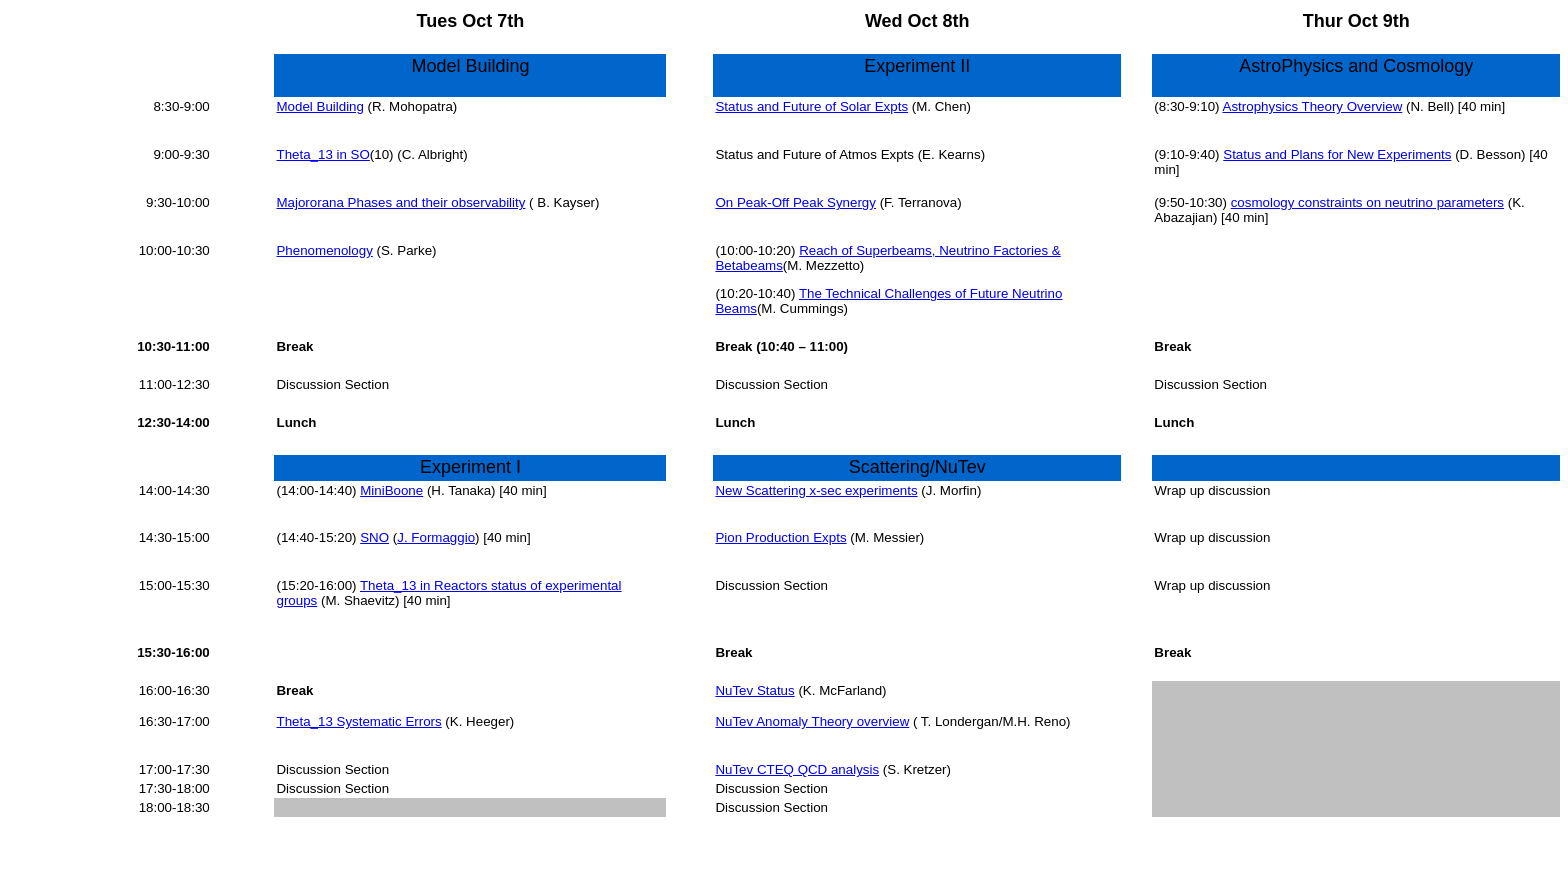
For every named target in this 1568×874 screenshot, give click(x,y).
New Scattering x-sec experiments (816, 490)
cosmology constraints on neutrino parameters (1367, 202)
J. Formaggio (436, 537)
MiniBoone (391, 490)
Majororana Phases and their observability (400, 202)
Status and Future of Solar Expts (811, 106)
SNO (374, 537)
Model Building (319, 106)
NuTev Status (754, 690)
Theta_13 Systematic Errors (358, 721)
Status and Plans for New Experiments (1337, 154)
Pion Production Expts (780, 537)
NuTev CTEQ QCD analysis (797, 769)
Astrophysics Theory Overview (1313, 106)
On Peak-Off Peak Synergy (795, 202)
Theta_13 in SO (322, 154)
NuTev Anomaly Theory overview (812, 721)
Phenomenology (324, 250)
